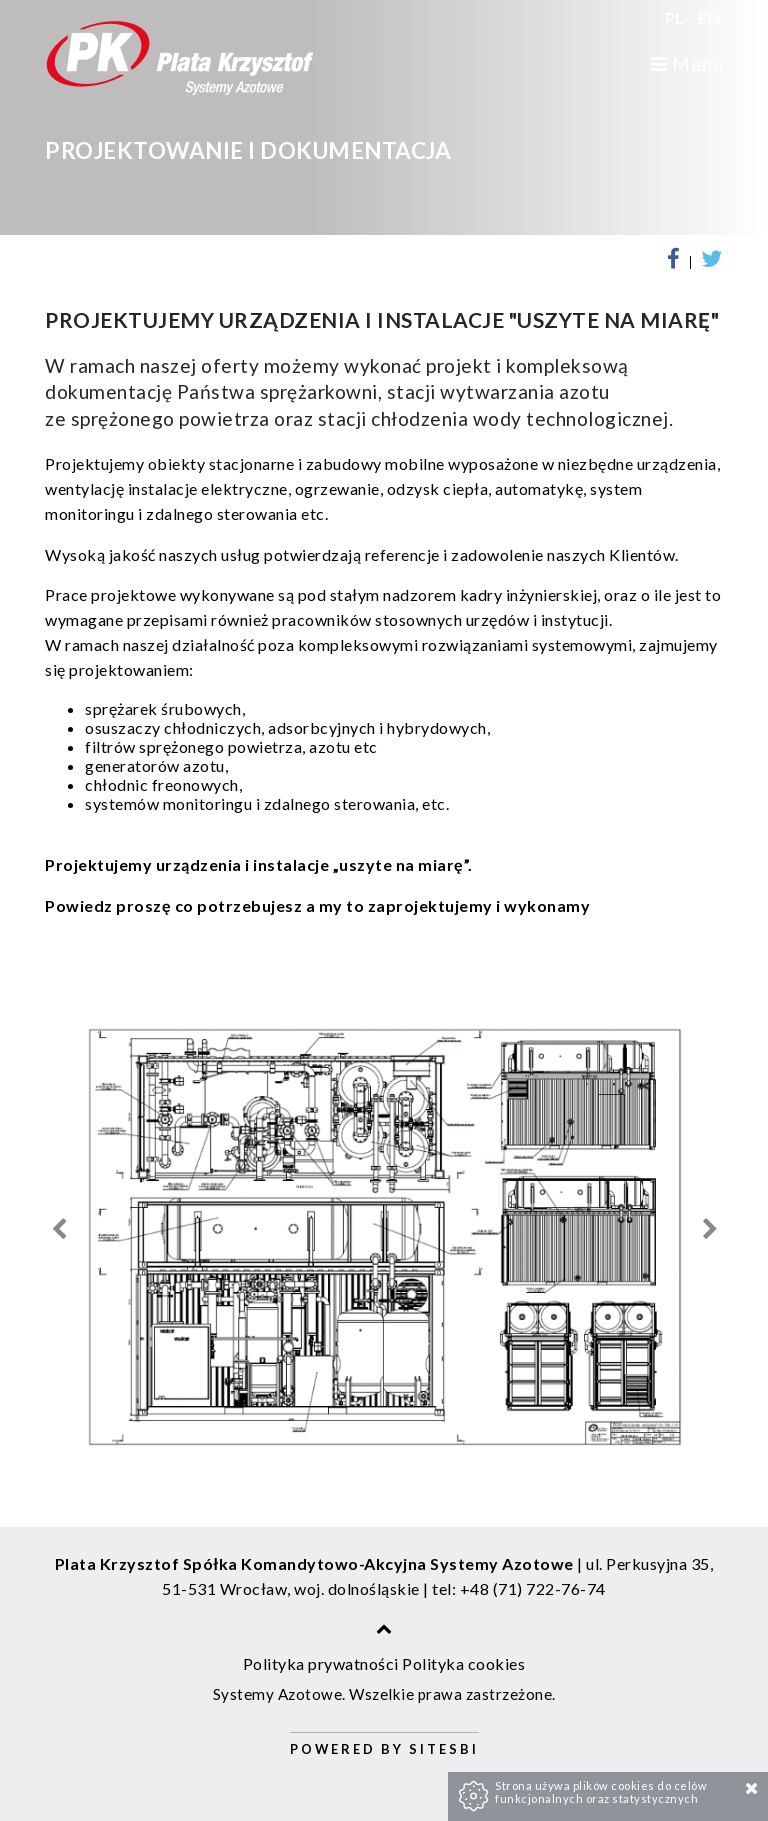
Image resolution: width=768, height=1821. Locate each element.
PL (677, 17)
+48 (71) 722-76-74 (533, 1588)
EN (709, 17)
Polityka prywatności (321, 1663)
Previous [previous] (58, 1229)
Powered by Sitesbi (384, 1749)
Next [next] (709, 1229)
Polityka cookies (463, 1663)
